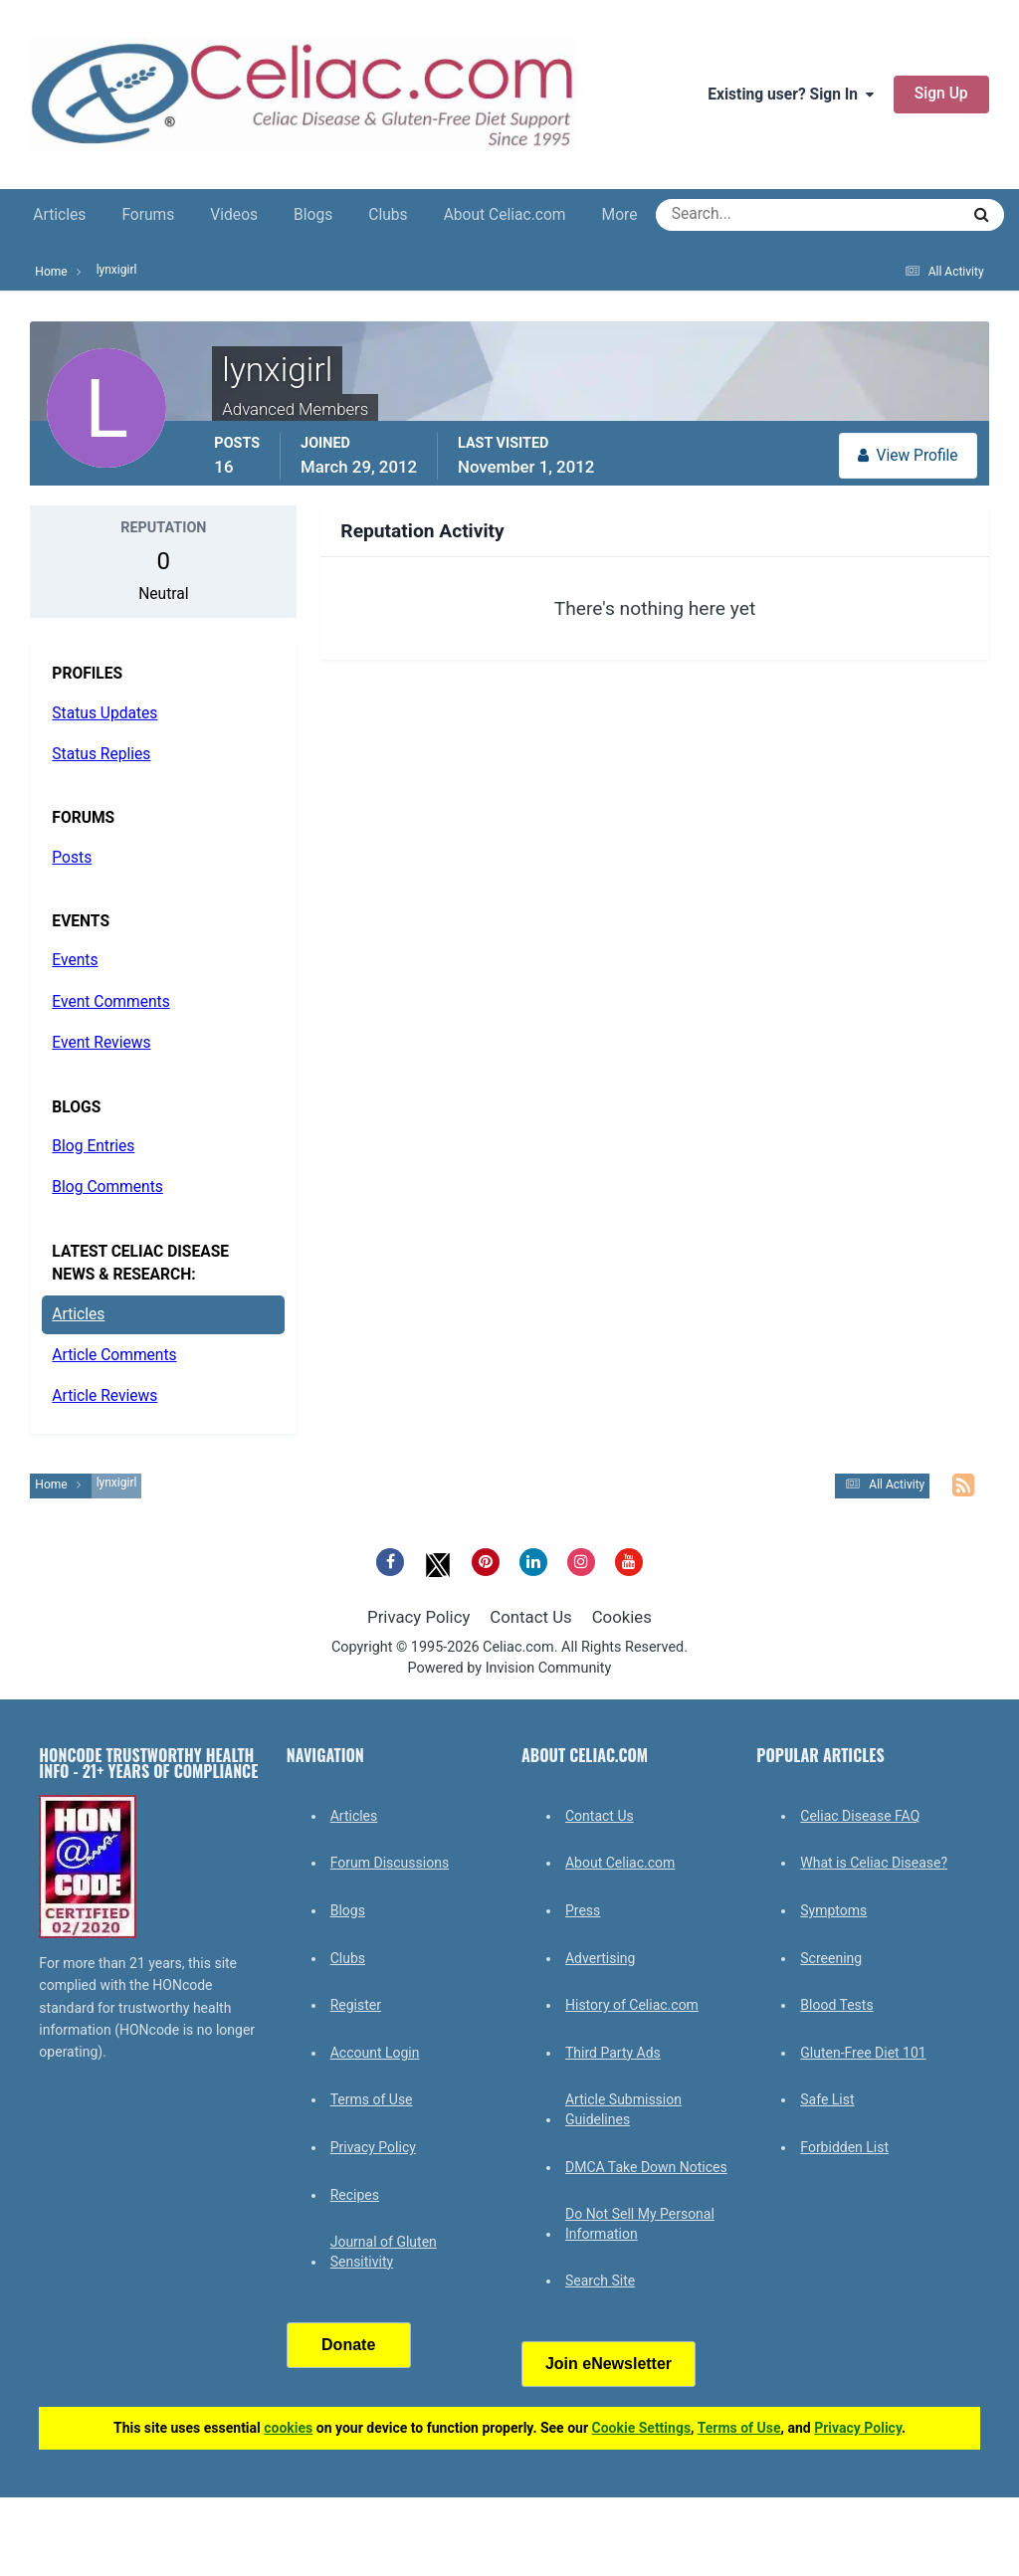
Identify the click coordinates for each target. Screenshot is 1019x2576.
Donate (348, 2344)
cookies (288, 2428)
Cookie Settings (642, 2428)
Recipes (354, 2195)
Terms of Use (371, 2099)
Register (355, 2005)
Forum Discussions (389, 1863)
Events (75, 960)
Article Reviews (104, 1396)
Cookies (622, 1617)
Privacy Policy (418, 1617)
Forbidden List (844, 2147)
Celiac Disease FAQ (859, 1816)
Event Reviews (101, 1043)
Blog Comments (107, 1187)
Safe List (827, 2099)
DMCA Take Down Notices (646, 2167)
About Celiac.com (505, 215)
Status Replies (101, 754)
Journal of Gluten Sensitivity (383, 2252)
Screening (831, 1958)
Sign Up (941, 93)
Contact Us (530, 1617)
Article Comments (114, 1355)
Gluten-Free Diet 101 (862, 2053)
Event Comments (110, 1002)
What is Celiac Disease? (873, 1863)
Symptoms (833, 1910)
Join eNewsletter (608, 2363)
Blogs (313, 215)
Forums (147, 215)
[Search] (736, 215)
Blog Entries (93, 1146)
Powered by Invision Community (510, 1668)
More (620, 215)
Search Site (600, 2280)
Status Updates (104, 713)
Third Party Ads (613, 2053)
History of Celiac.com (632, 2005)
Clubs (387, 215)
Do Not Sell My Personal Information (639, 2224)
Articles (59, 215)
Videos (234, 215)
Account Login (375, 2053)
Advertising (600, 1958)
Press (582, 1910)
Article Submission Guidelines (623, 2109)
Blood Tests (836, 2005)
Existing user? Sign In (791, 94)
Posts (72, 858)
